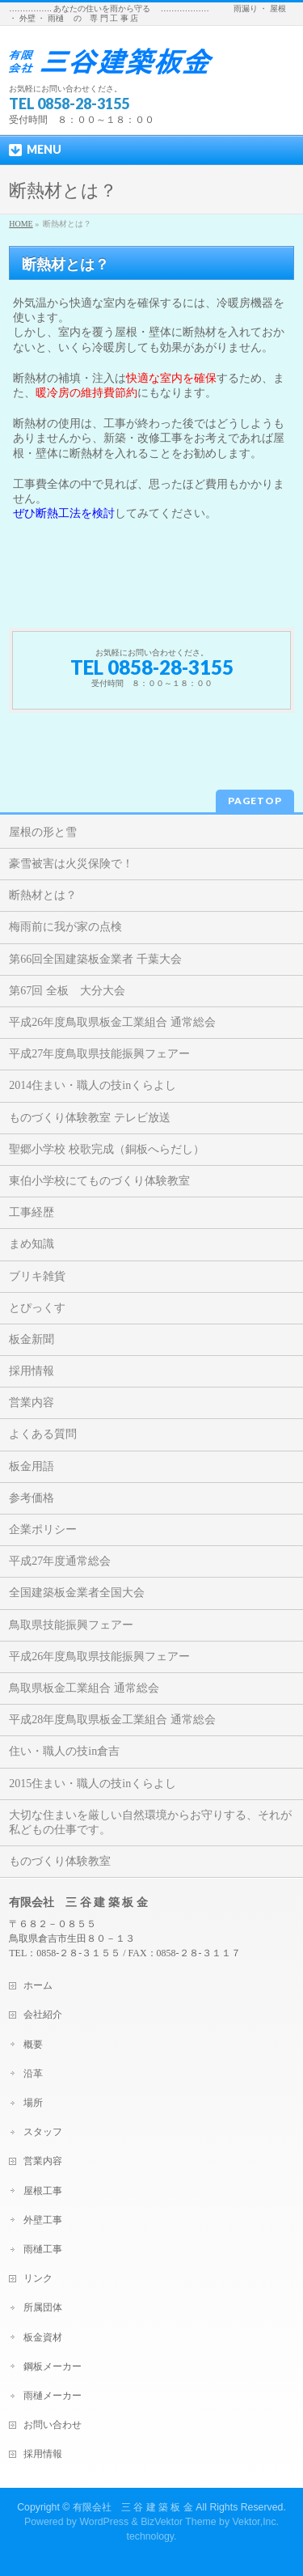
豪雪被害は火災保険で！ (71, 864)
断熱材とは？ (43, 895)
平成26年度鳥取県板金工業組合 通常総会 (112, 1022)
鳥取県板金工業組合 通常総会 (84, 1688)
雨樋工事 (42, 2249)
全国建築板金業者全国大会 (77, 1593)
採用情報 (31, 1371)
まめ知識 (31, 1244)
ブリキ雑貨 (37, 1276)
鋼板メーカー (52, 2366)
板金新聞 (31, 1339)
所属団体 (42, 2307)
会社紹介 (42, 2014)
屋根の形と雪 (43, 832)
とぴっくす (37, 1308)
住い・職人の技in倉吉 (64, 1751)
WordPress (103, 2521)
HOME (20, 223)
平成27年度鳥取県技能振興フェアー (99, 1054)
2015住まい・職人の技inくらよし (92, 1783)
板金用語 (31, 1466)
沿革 (33, 2073)
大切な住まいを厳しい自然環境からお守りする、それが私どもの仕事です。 (150, 1822)
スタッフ (42, 2131)
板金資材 (42, 2337)
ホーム (38, 1985)
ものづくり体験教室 (60, 1861)
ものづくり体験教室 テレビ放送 (89, 1118)
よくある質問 (43, 1434)
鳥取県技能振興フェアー (71, 1625)
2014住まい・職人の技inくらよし (92, 1085)
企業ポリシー (43, 1529)
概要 (33, 2044)
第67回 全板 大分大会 (67, 991)
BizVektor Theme (179, 2521)
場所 (33, 2102)
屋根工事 (42, 2191)
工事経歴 (31, 1212)
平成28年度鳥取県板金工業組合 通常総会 (112, 1720)
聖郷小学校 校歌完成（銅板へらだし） (106, 1149)
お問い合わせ (52, 2424)
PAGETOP (255, 800)
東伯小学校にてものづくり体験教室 (99, 1181)
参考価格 (31, 1498)
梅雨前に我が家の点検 (65, 927)
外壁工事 (42, 2220)
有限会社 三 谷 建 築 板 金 (133, 2507)
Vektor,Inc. (256, 2521)
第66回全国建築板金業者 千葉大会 (95, 959)
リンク (38, 2278)
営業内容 (31, 1402)
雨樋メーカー (52, 2395)
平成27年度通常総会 (60, 1561)
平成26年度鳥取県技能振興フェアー (99, 1656)
